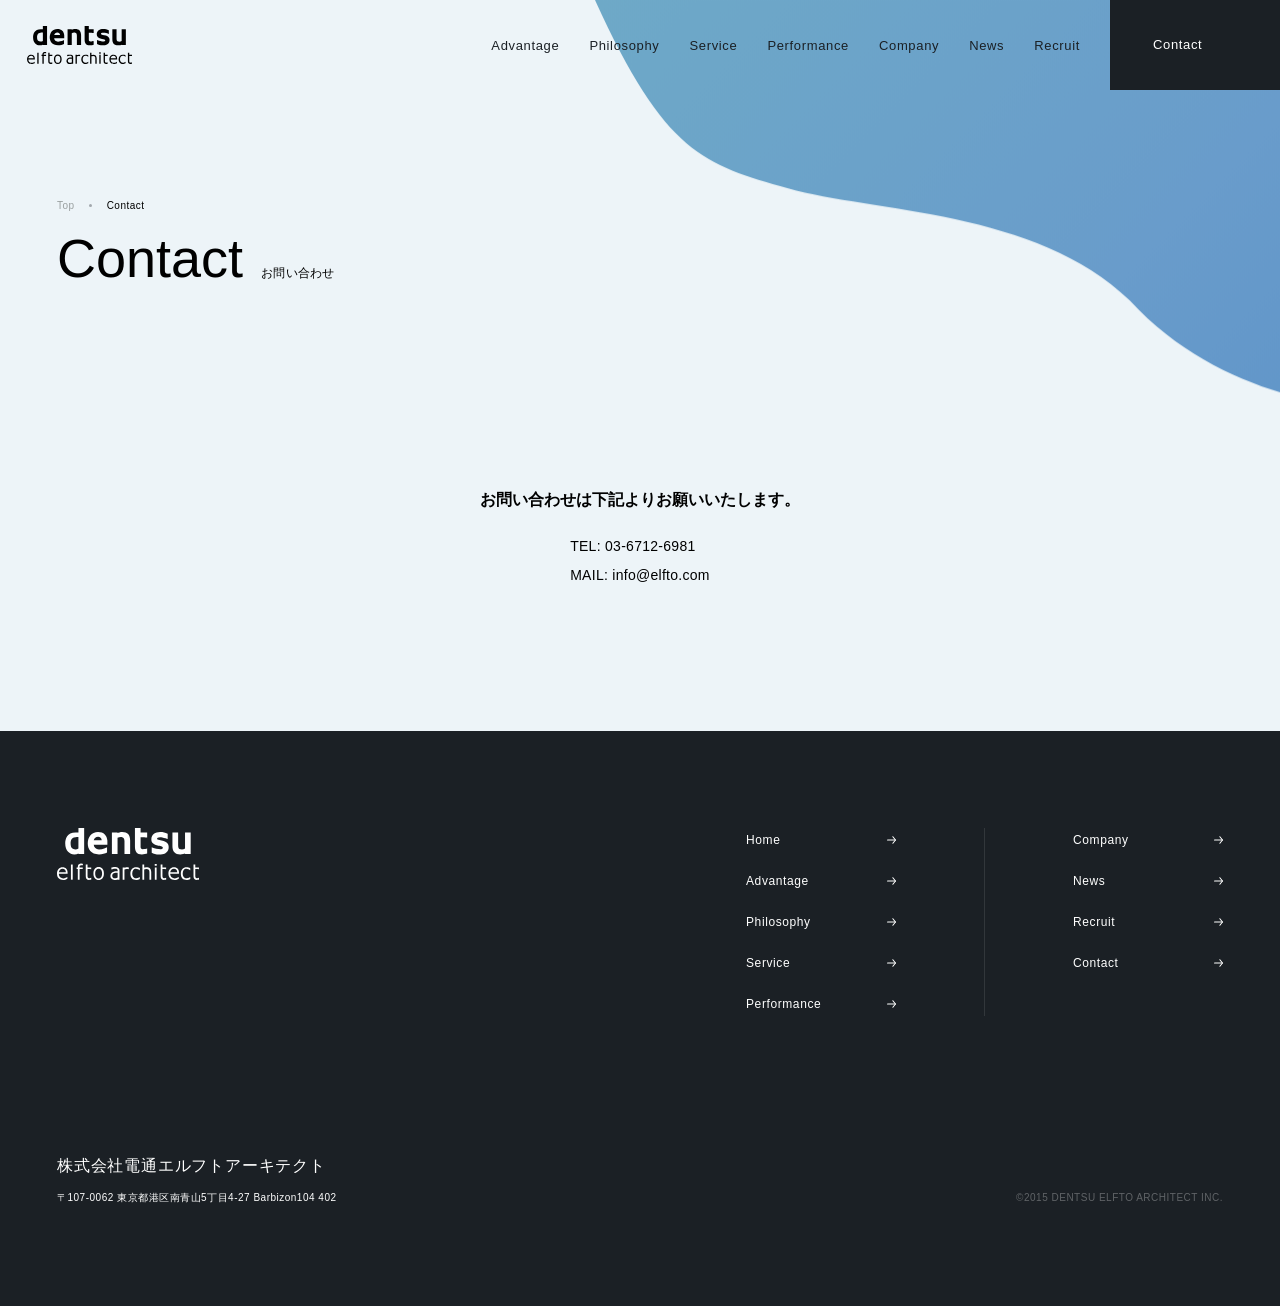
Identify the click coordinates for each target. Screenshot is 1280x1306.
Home (763, 840)
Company (909, 45)
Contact (1177, 44)
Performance (808, 45)
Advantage (525, 45)
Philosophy (624, 45)
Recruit (1057, 45)
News (986, 45)
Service (713, 45)
